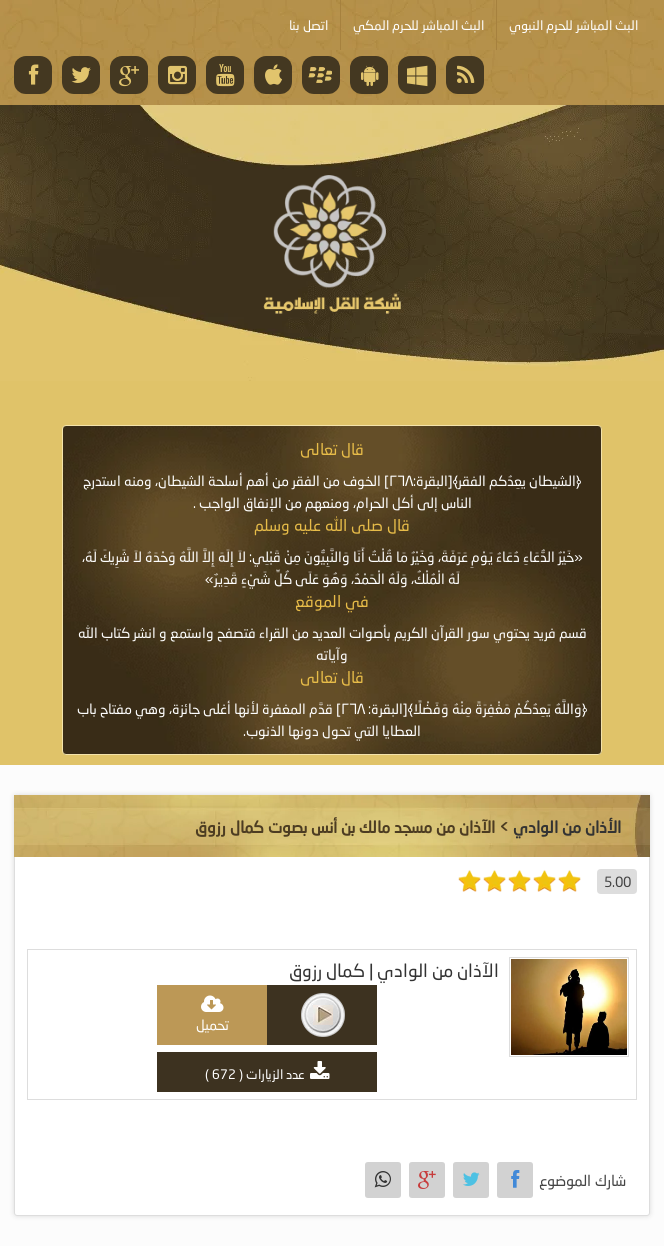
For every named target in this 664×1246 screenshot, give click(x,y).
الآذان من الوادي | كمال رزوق (394, 970)
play (323, 1015)
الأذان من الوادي (567, 826)
